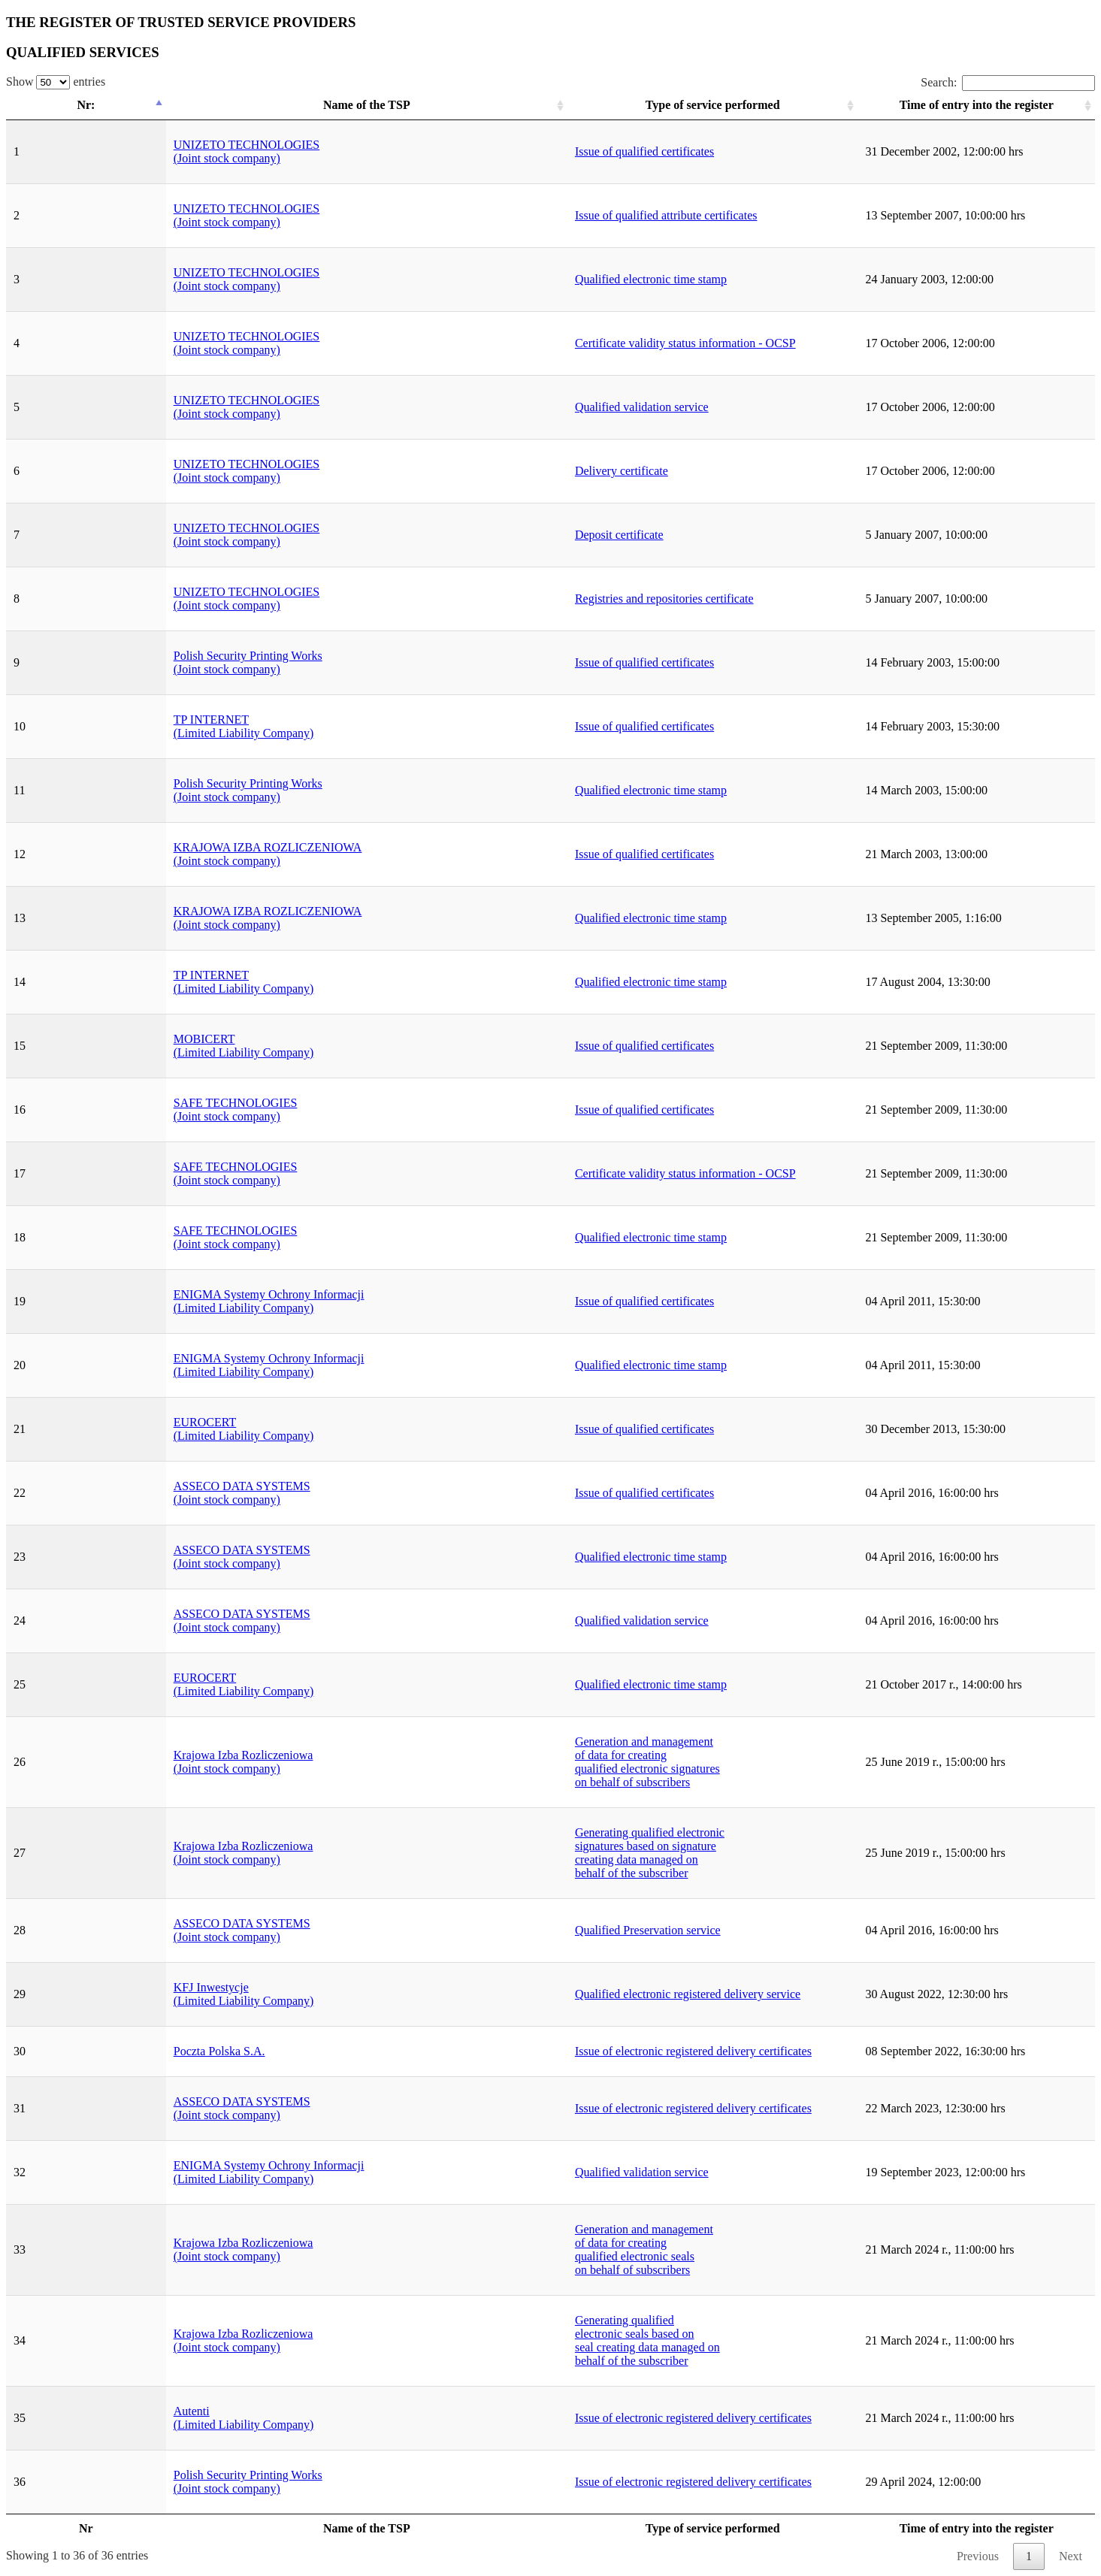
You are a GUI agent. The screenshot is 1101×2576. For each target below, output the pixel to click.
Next (1070, 2556)
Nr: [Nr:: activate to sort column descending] (51, 104)
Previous (978, 2556)
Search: (1008, 82)
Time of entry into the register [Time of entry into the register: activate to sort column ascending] (913, 104)
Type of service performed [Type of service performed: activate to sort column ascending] (567, 104)
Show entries (55, 81)
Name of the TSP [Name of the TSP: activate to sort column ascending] (249, 104)
